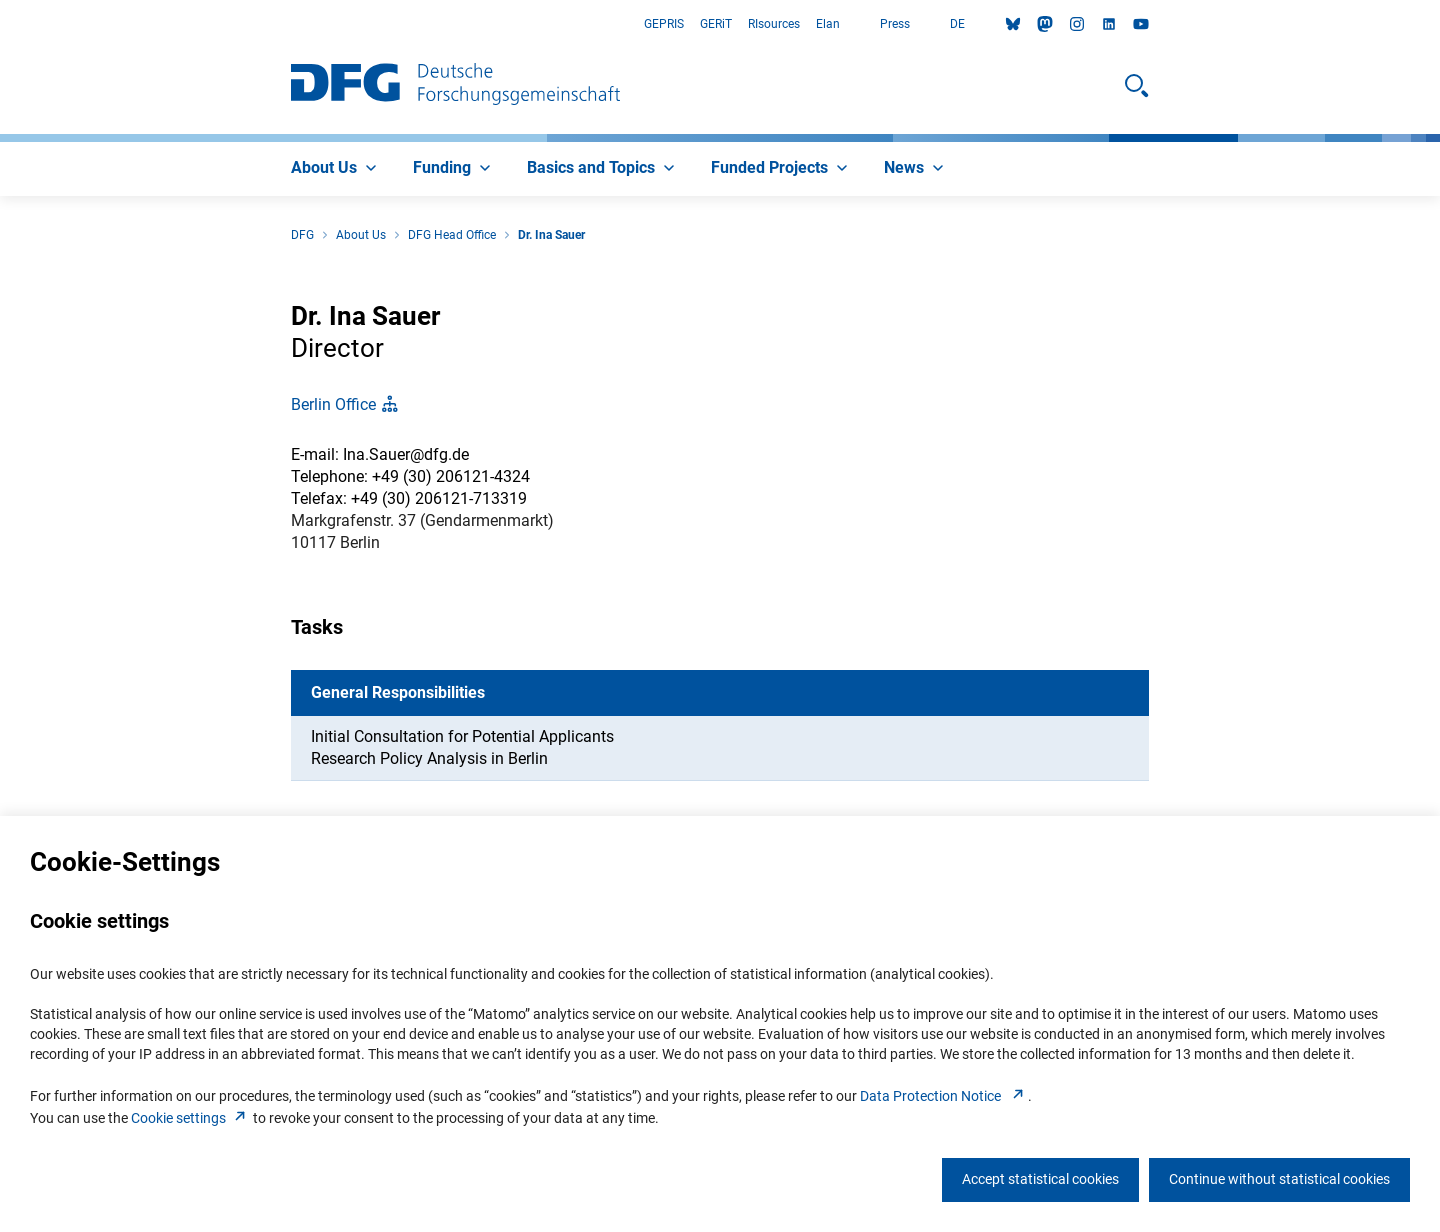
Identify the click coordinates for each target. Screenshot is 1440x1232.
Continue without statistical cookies (1279, 1179)
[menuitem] (336, 169)
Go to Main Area (0, 24)
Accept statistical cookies (1040, 1179)
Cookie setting (190, 1118)
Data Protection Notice (944, 1096)
